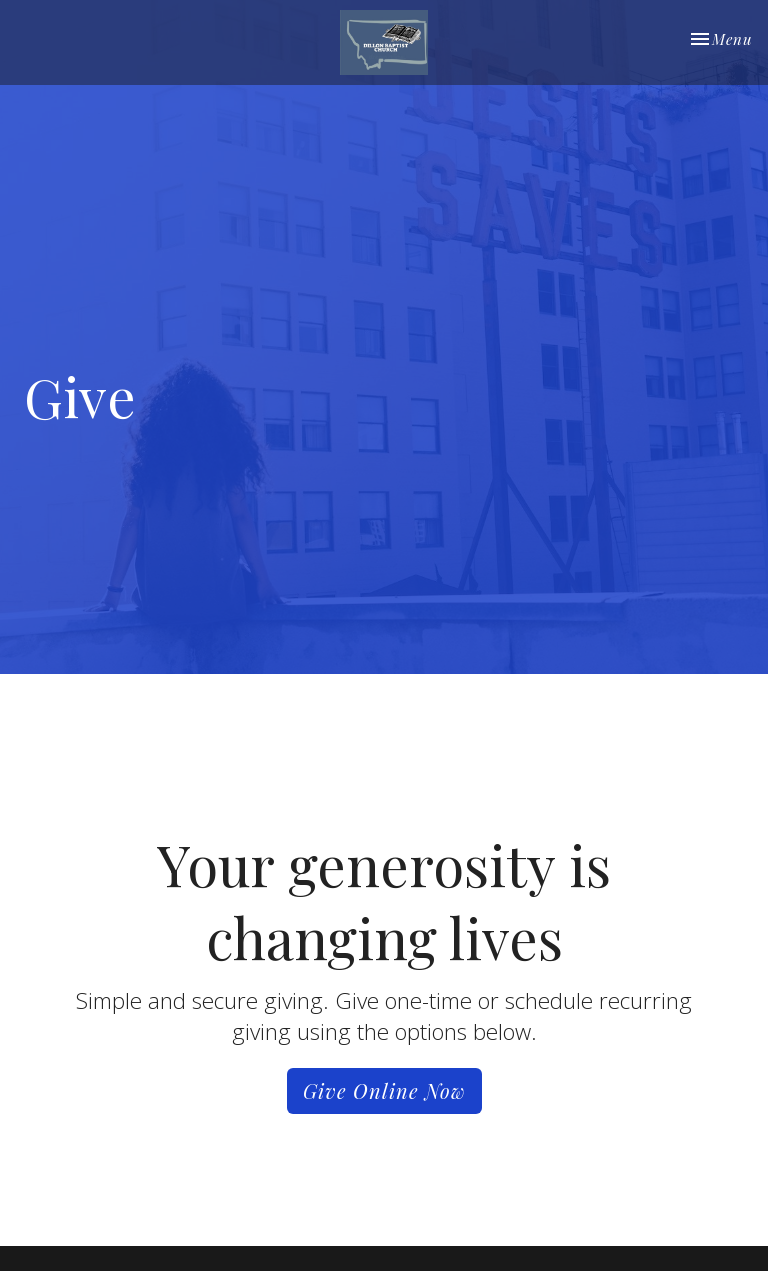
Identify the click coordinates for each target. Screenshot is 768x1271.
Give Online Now (384, 1090)
